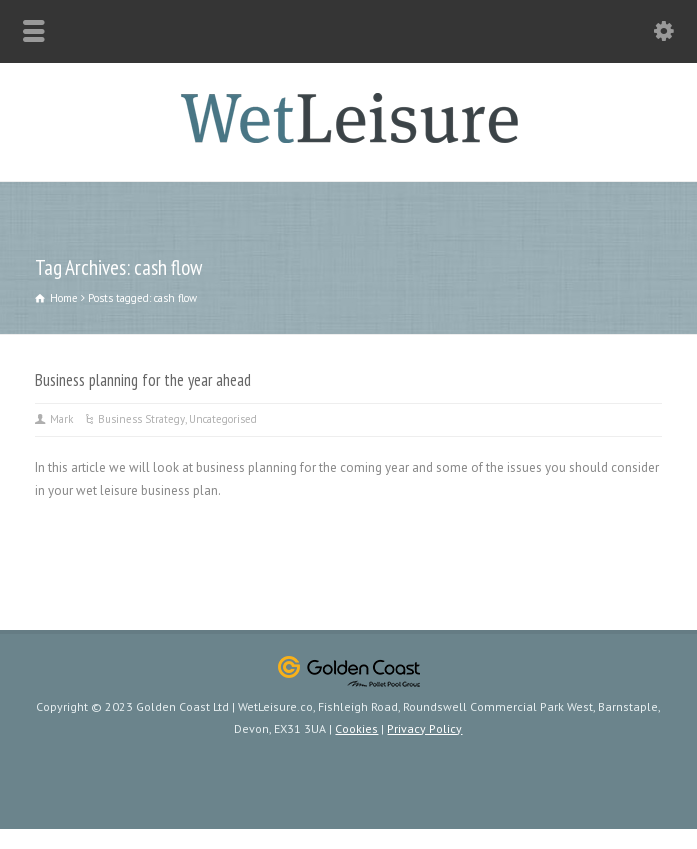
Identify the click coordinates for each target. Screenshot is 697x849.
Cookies (356, 728)
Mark (61, 419)
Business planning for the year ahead (143, 380)
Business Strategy (141, 419)
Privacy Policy (424, 728)
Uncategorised (223, 419)
